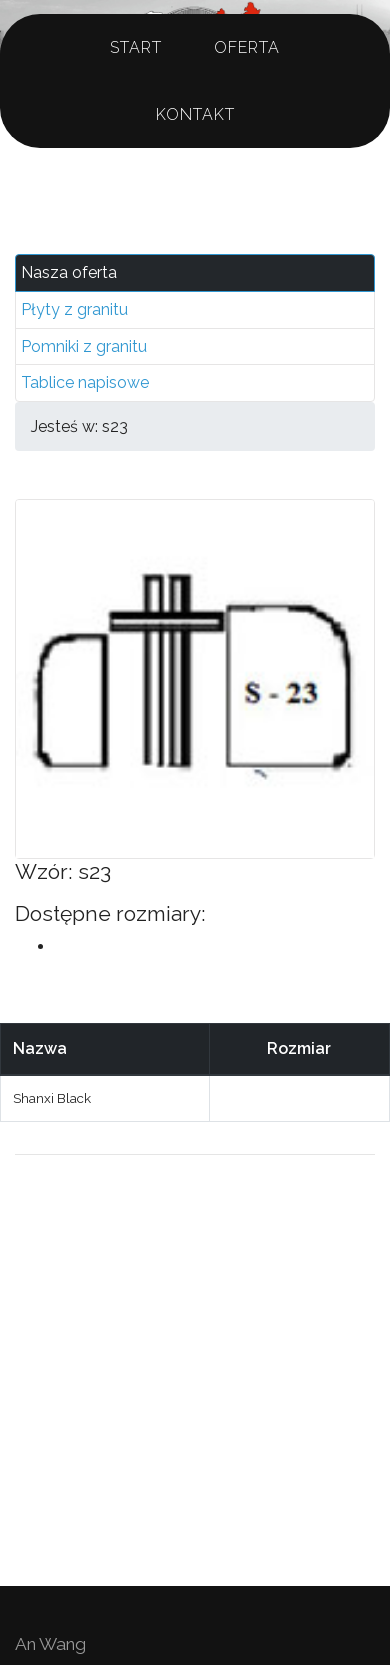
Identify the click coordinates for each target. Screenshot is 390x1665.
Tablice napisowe (85, 382)
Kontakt (195, 114)
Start (136, 47)
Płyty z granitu (74, 309)
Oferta (247, 47)
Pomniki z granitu (84, 346)
